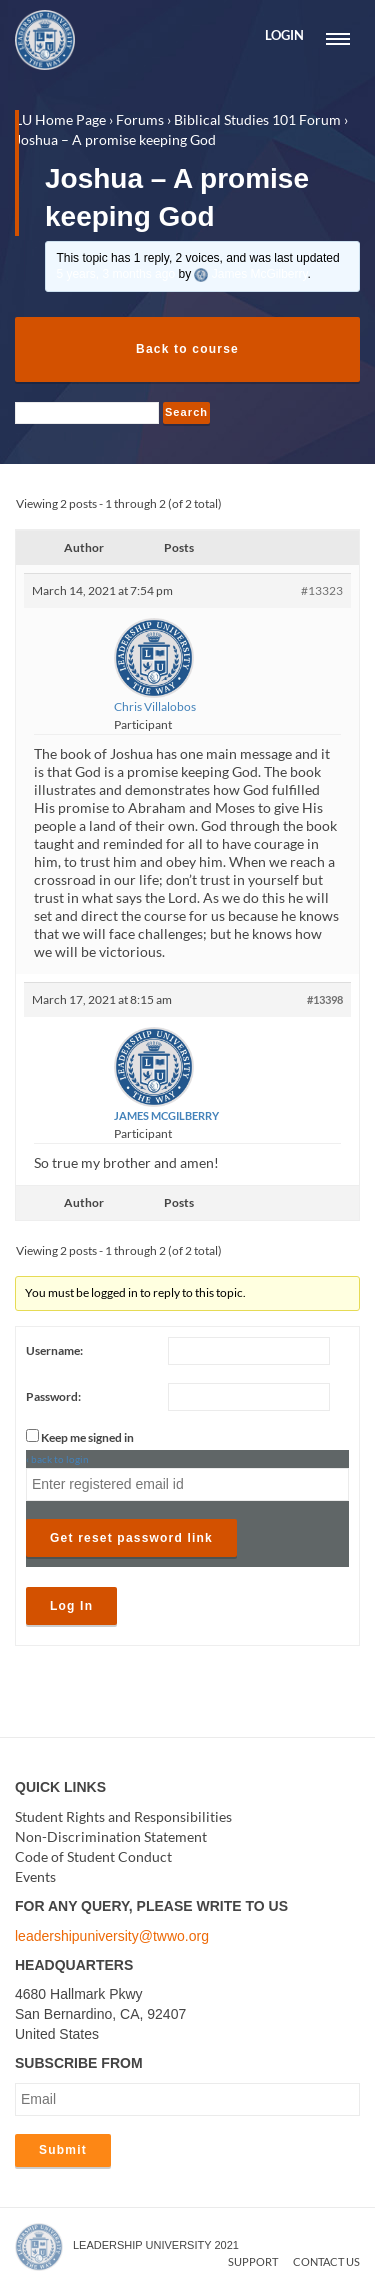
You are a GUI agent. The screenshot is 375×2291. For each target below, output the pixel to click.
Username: (54, 1350)
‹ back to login (57, 1459)
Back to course (187, 349)
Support (253, 2261)
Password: (53, 1396)
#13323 (322, 590)
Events (35, 1876)
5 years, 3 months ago (115, 274)
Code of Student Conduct (93, 1856)
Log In (71, 1606)
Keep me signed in (87, 1437)
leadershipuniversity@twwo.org (112, 1936)
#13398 (325, 999)
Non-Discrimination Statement (111, 1836)
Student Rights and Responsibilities (123, 1816)
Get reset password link (131, 1538)
